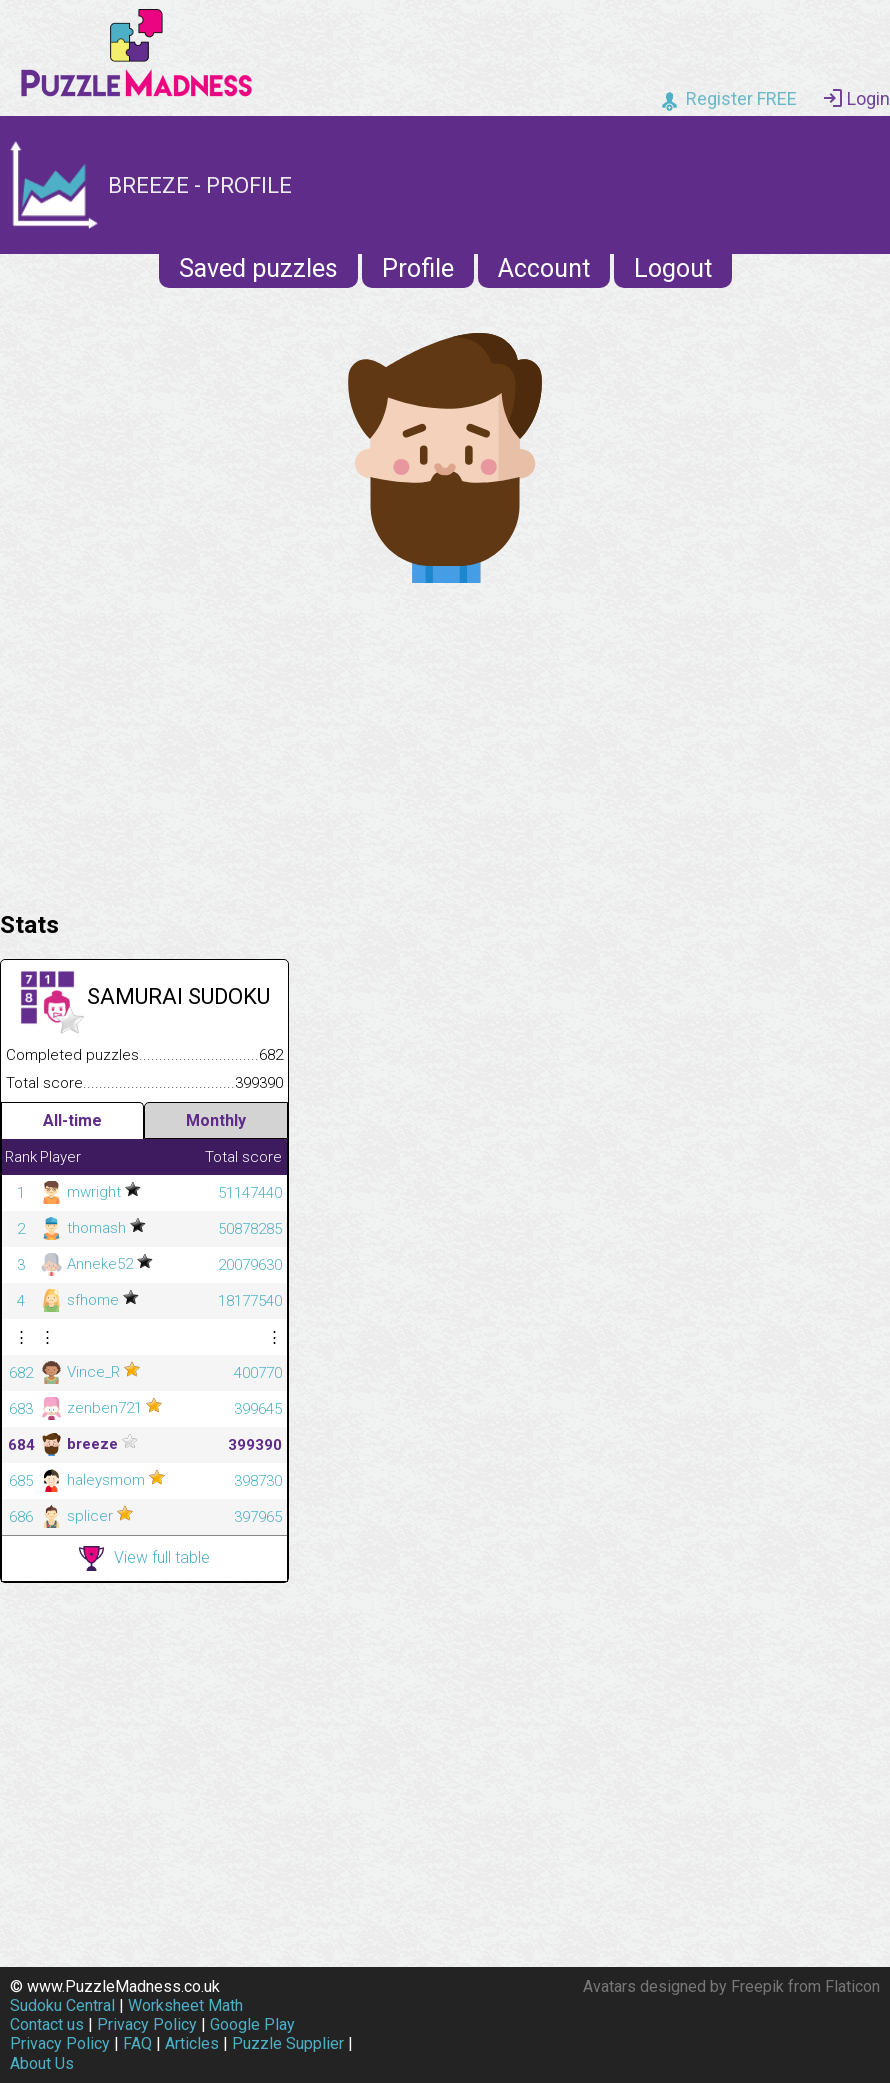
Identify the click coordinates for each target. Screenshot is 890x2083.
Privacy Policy (147, 2024)
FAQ (137, 2043)
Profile (418, 268)
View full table (144, 1558)
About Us (42, 2063)
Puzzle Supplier (288, 2043)
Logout (673, 268)
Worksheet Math (185, 2005)
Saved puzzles (258, 268)
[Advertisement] (445, 742)
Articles (192, 2043)
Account (544, 268)
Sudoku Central (62, 2005)
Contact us (47, 2024)
